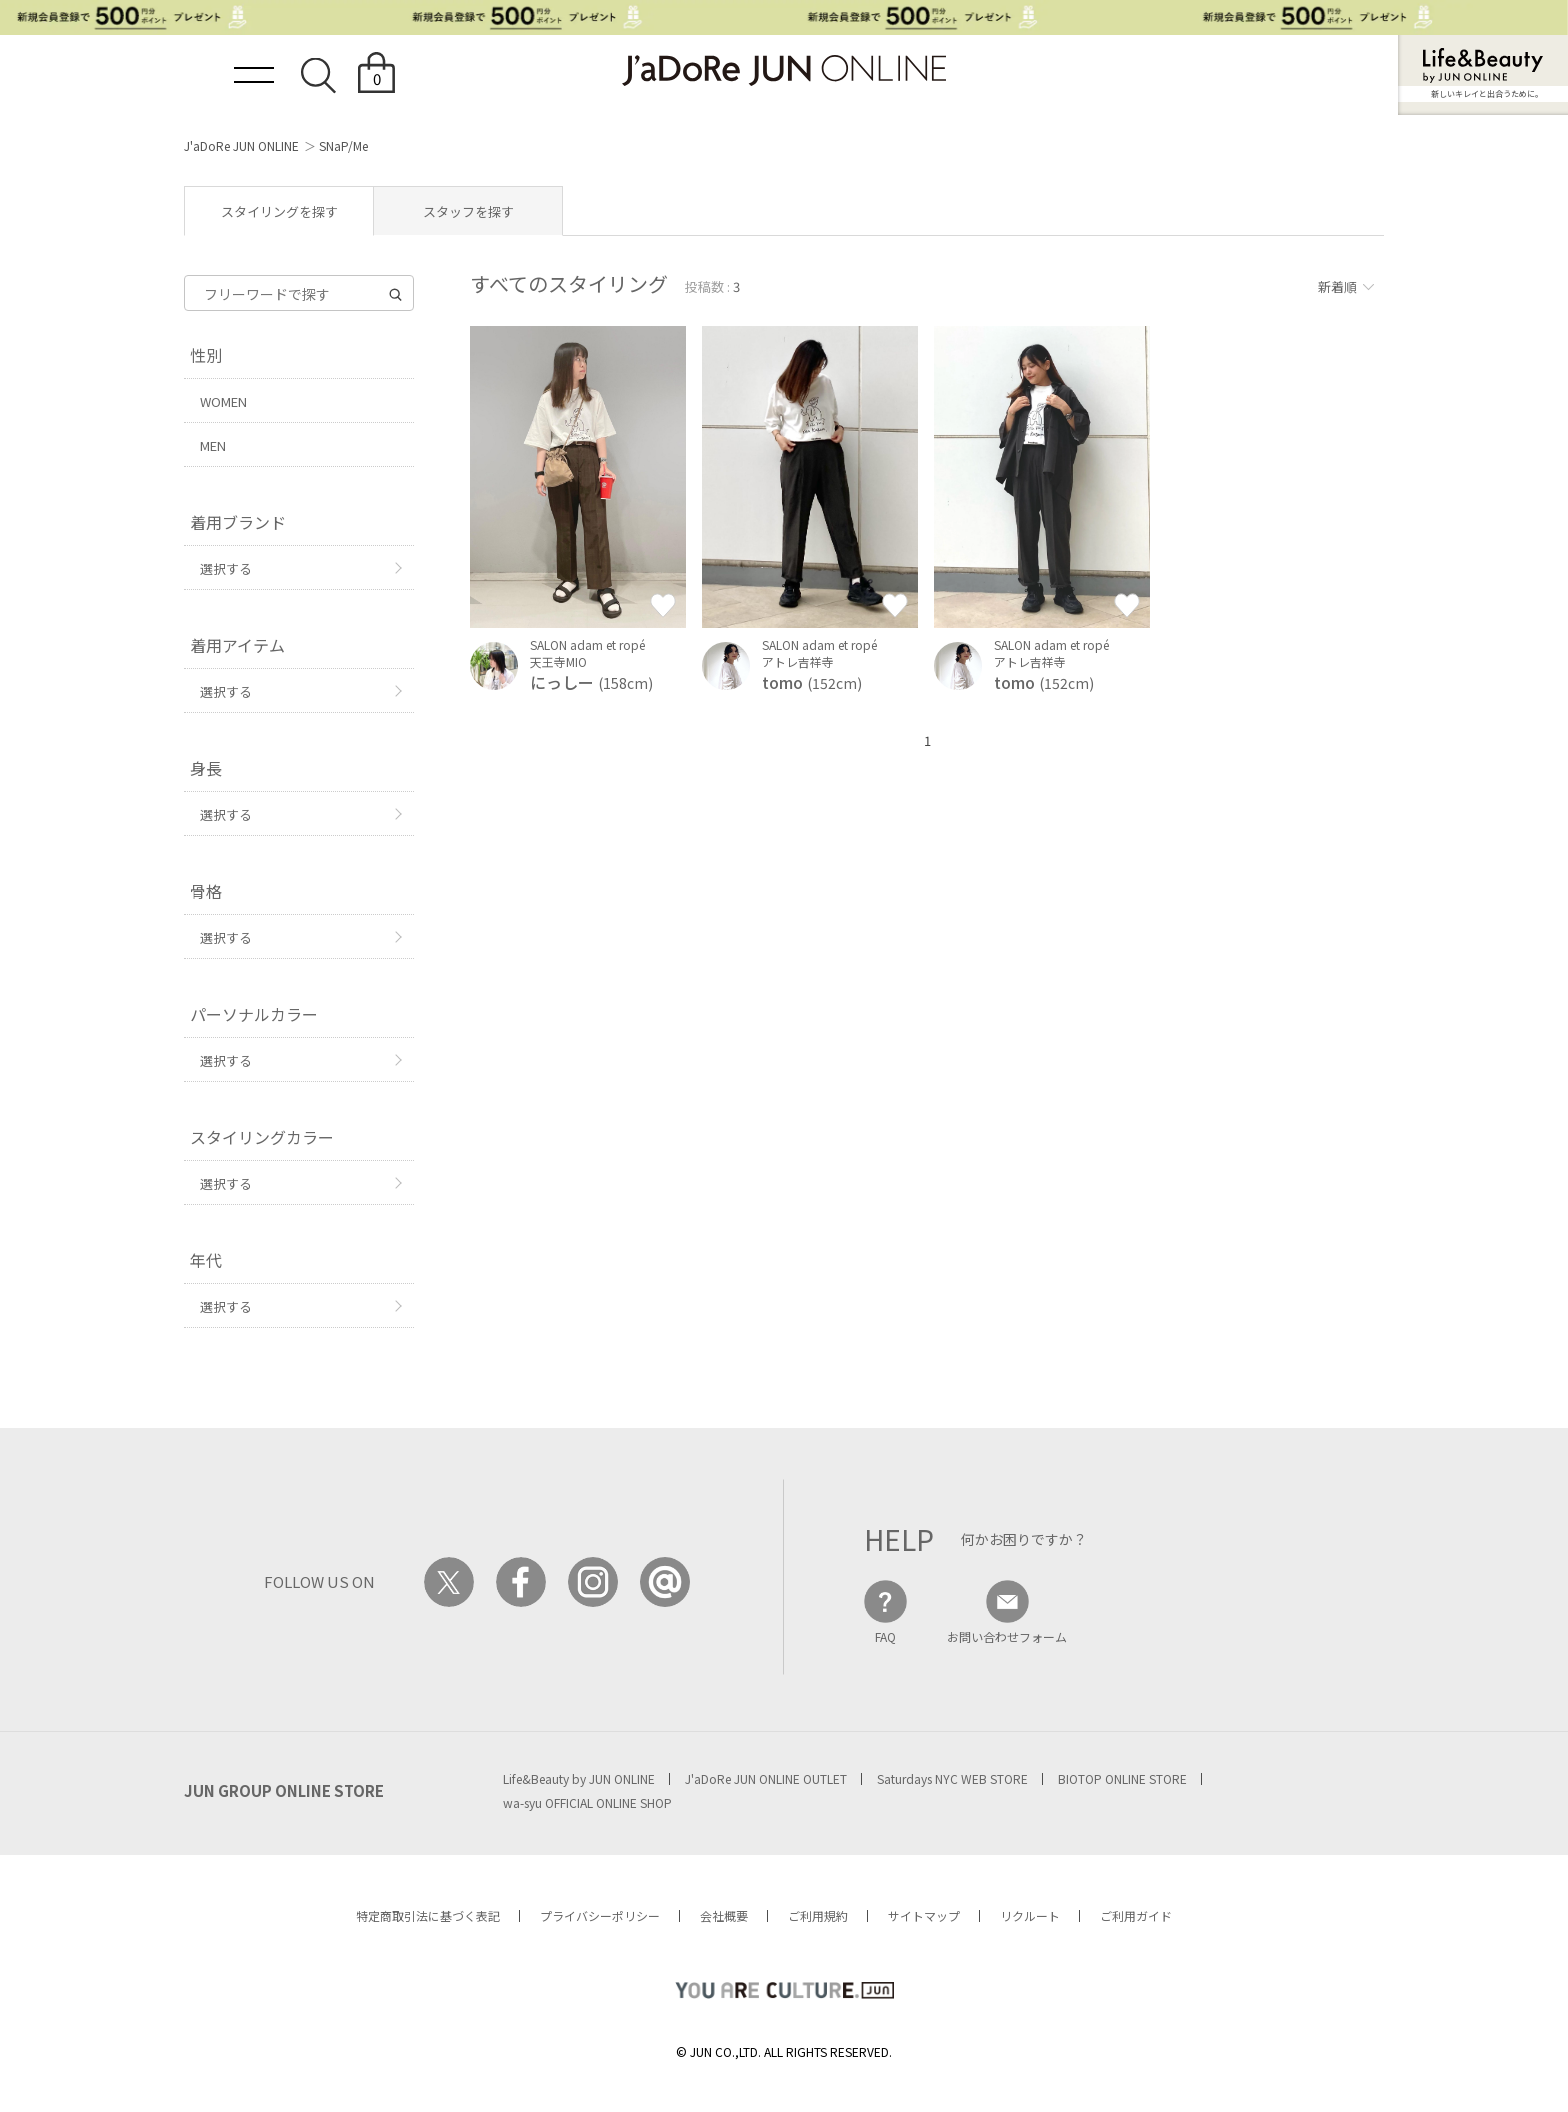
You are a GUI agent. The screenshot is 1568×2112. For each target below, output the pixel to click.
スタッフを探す (468, 211)
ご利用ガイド (1136, 1915)
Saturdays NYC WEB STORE (952, 1778)
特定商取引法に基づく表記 (428, 1915)
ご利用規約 (818, 1915)
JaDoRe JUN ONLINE (784, 70)
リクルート (1030, 1915)
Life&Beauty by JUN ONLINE (579, 1778)
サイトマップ (924, 1915)
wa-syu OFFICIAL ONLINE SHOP (587, 1802)
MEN (213, 445)
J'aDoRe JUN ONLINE (241, 145)
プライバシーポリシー (600, 1915)
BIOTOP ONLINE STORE (1122, 1778)
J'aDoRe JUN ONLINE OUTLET (766, 1778)
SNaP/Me (343, 145)
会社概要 (724, 1915)
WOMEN (223, 401)
